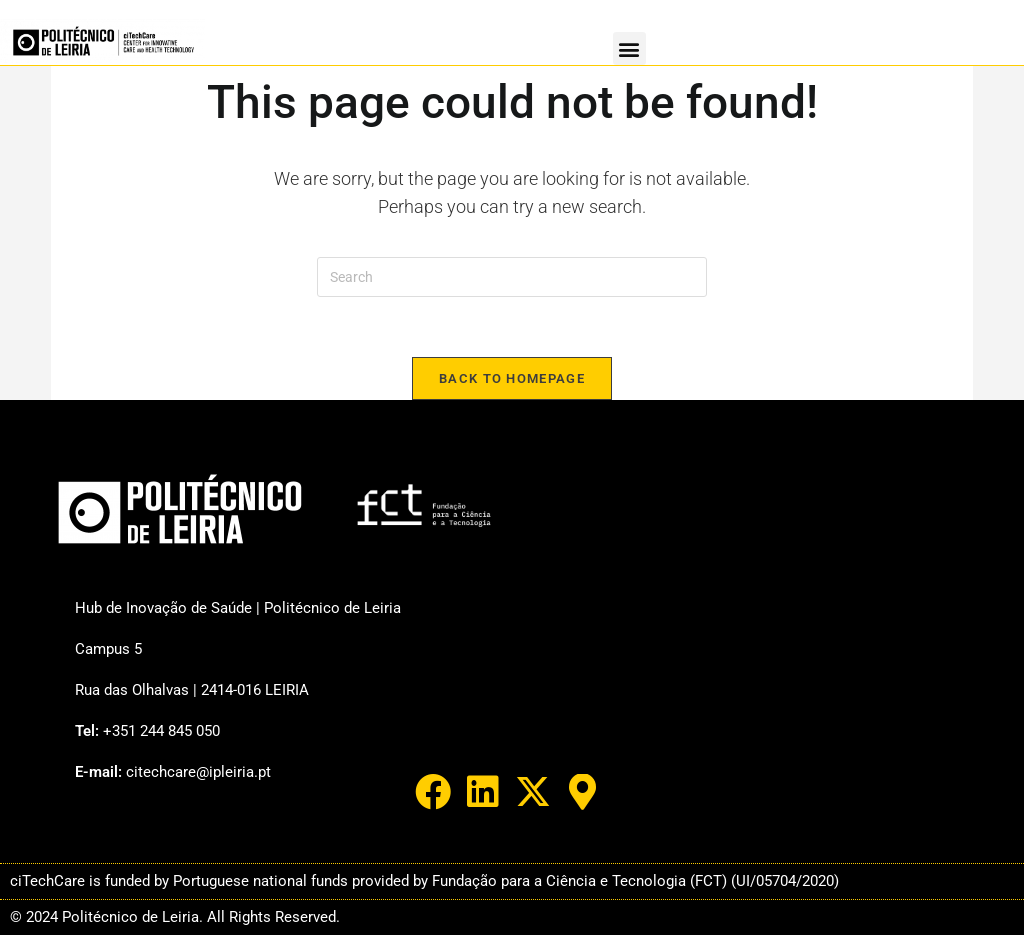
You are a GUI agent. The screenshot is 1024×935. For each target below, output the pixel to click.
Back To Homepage (512, 378)
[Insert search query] (512, 277)
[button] (629, 48)
